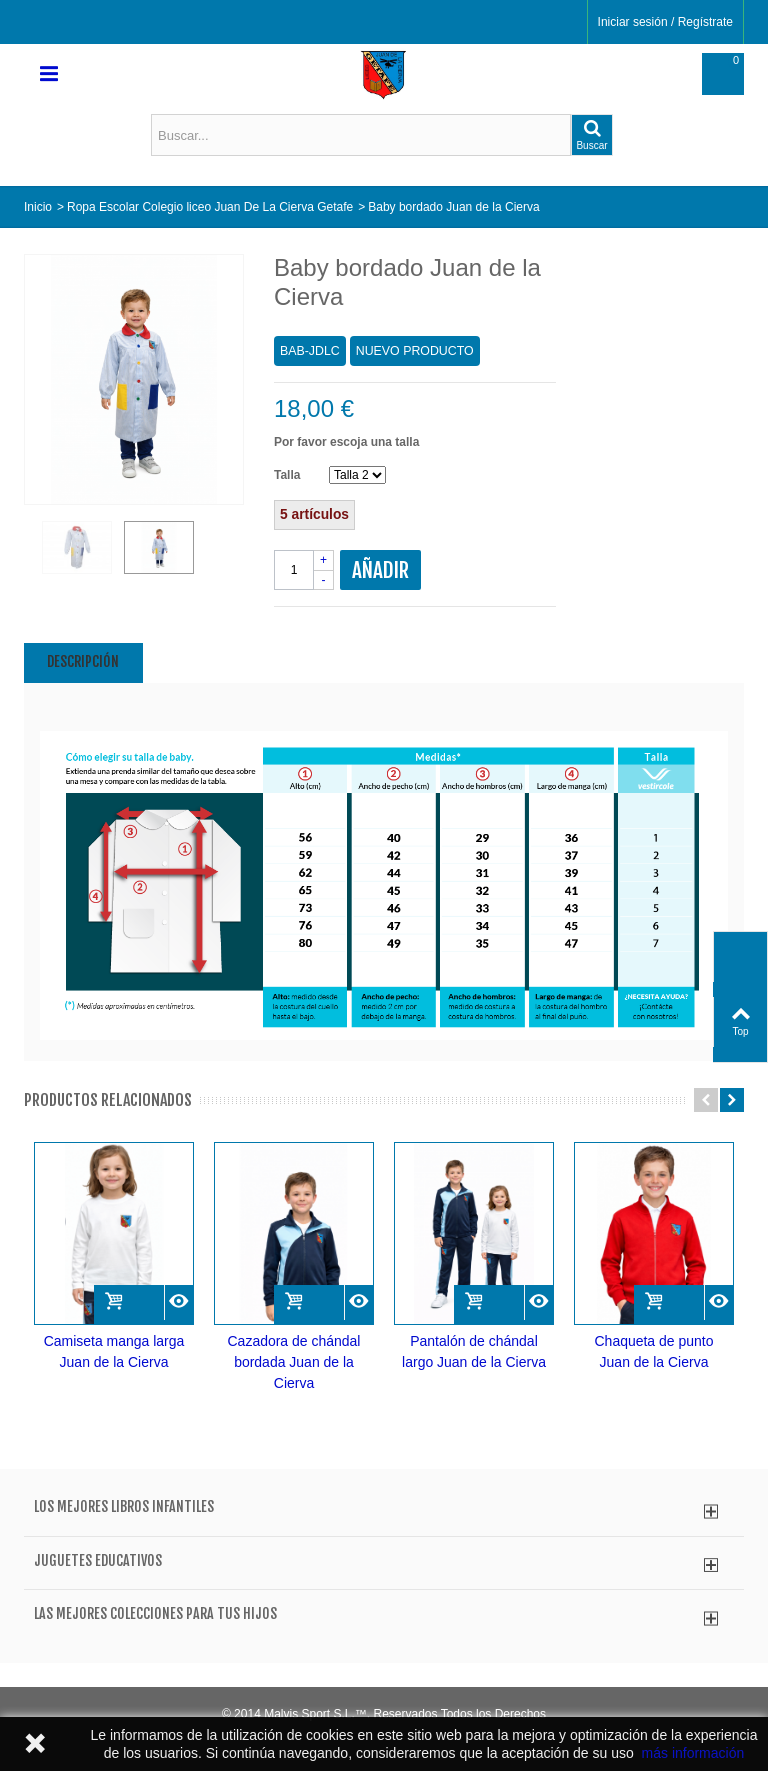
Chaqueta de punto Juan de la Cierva (654, 1351)
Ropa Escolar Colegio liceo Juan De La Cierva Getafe (210, 207)
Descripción (83, 661)
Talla (289, 475)
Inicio (38, 207)
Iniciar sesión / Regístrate (665, 22)
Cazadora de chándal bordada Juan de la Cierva (294, 1362)
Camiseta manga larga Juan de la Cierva (114, 1351)
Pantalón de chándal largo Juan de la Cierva (474, 1351)
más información (693, 1753)
